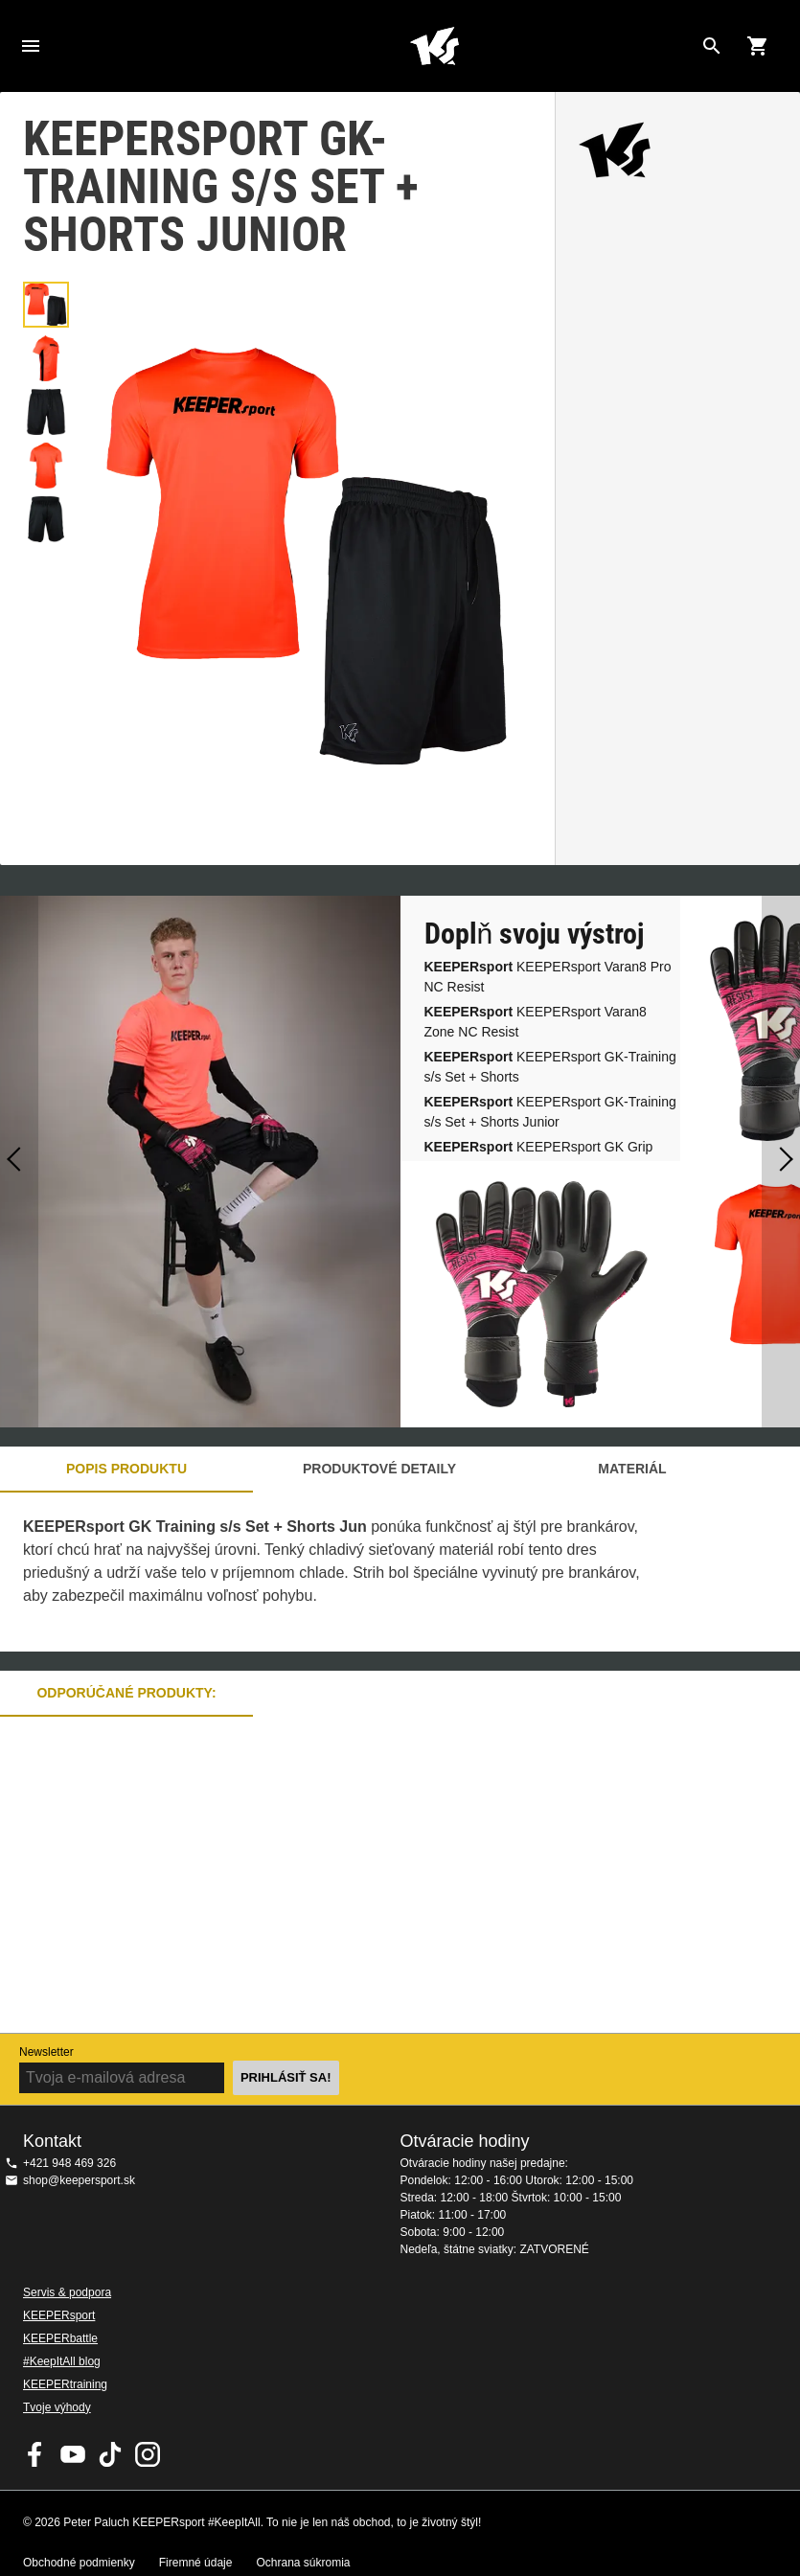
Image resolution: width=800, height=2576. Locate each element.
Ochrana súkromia (303, 2562)
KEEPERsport (59, 2315)
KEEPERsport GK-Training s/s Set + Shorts (550, 1066)
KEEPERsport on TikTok (110, 2454)
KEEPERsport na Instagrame (147, 2454)
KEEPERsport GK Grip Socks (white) (538, 1156)
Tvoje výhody (57, 2407)
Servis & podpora (67, 2292)
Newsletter (46, 2052)
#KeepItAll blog (62, 2361)
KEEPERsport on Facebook (35, 2454)
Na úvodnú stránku (434, 46)
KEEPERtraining (65, 2384)
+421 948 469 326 (69, 2163)
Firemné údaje (196, 2562)
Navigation (31, 46)
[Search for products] (712, 46)
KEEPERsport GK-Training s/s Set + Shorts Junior (550, 1111)
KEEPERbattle (60, 2338)
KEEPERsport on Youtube (72, 2454)
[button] (46, 305)
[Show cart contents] (758, 46)
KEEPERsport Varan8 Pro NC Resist (548, 976)
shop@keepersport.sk (79, 2180)
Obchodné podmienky (79, 2562)
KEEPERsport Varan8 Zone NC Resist (535, 1021)
